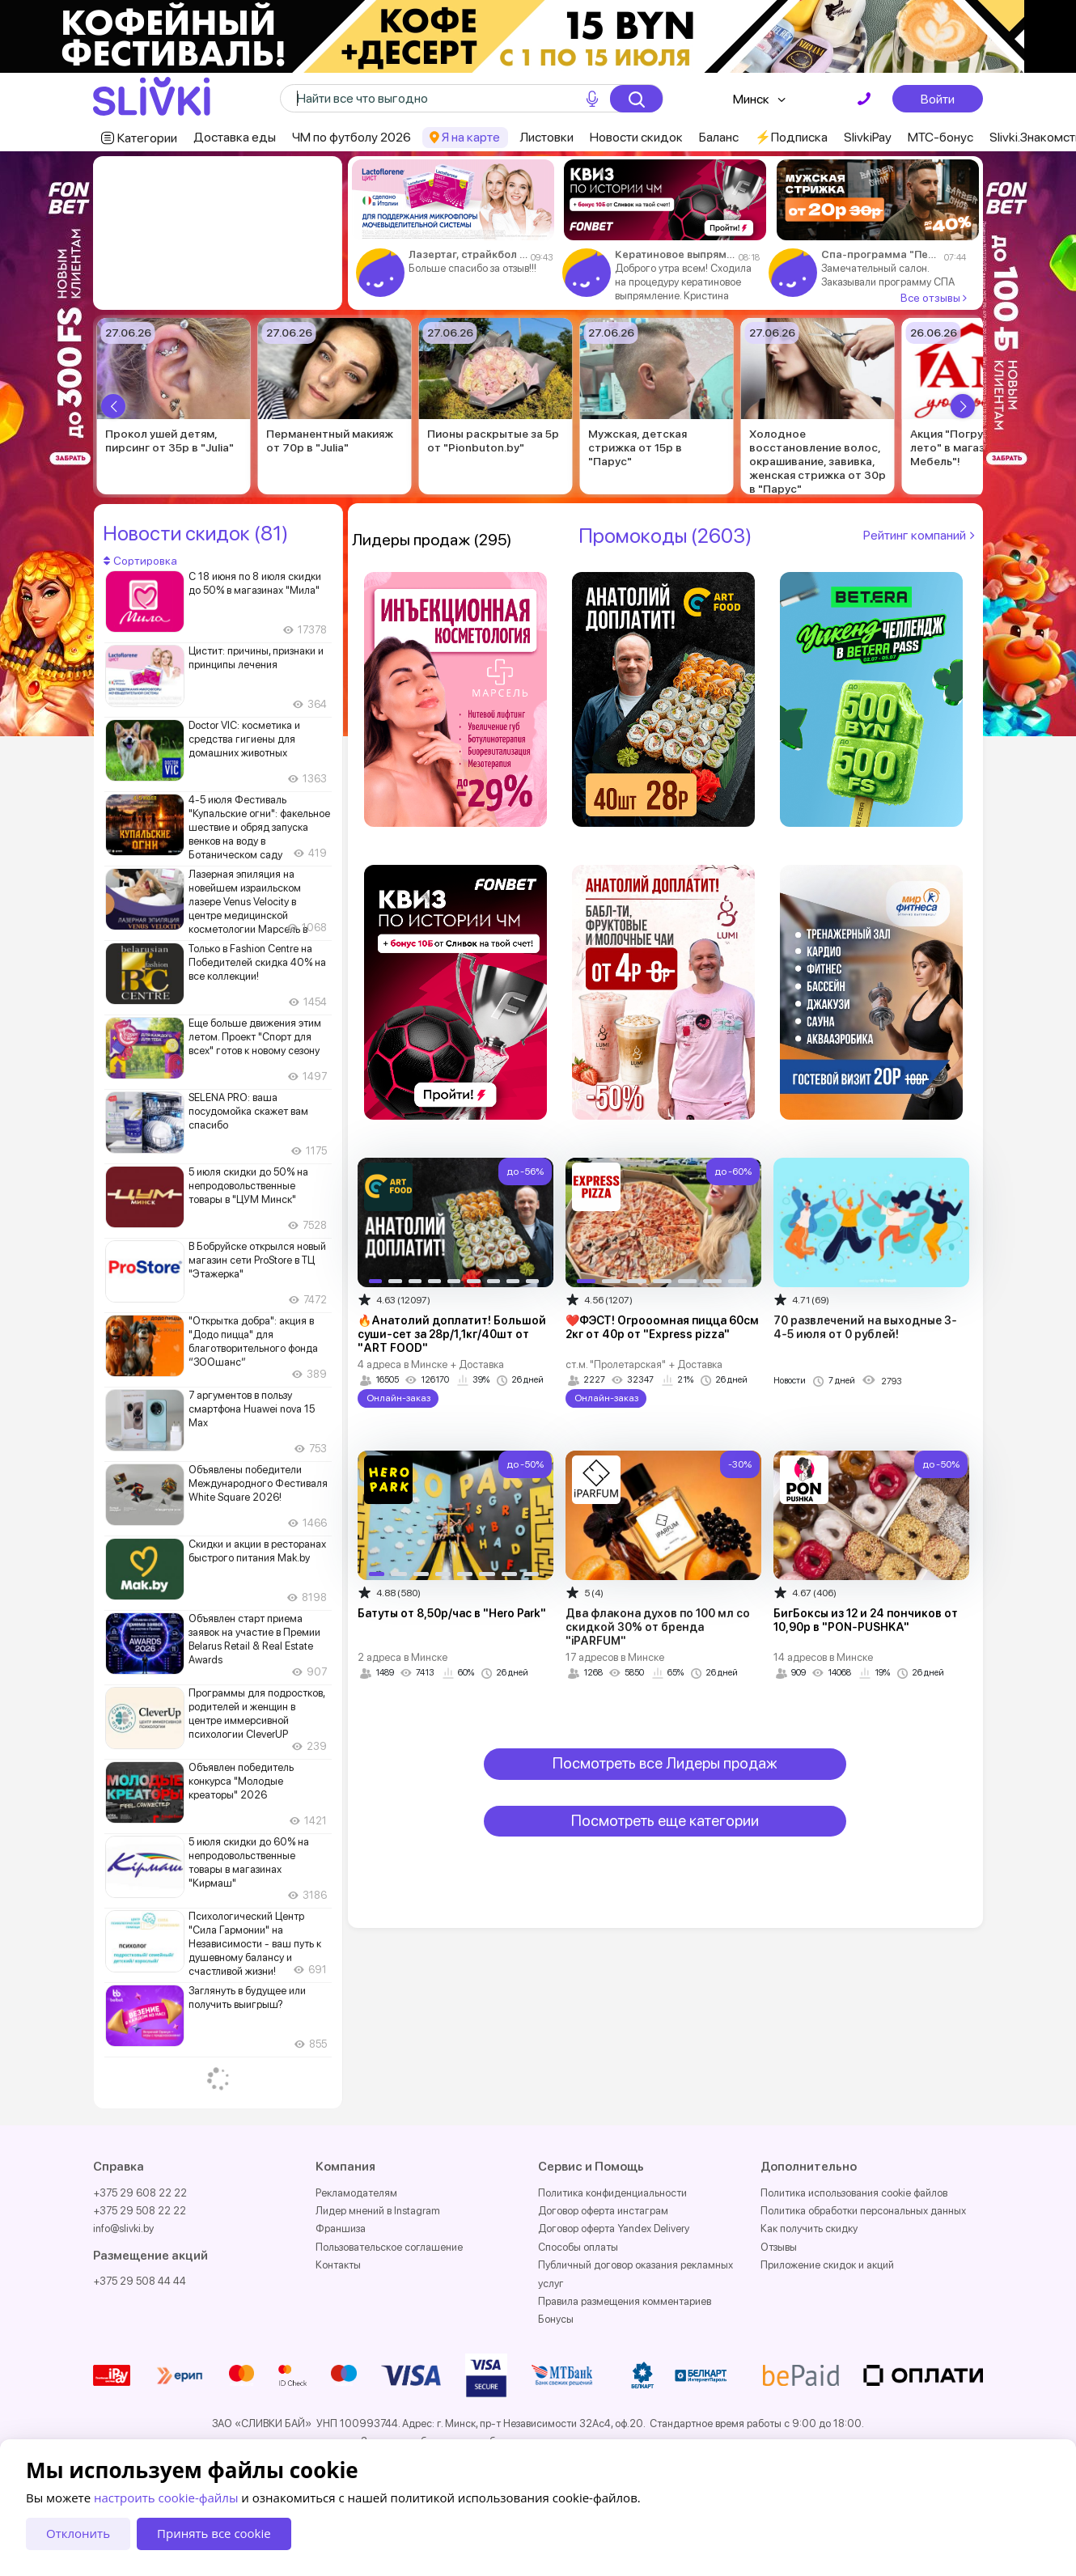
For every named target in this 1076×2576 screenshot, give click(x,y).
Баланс (719, 137)
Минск (751, 99)
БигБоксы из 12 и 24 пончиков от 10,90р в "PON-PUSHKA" (865, 1620)
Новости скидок (636, 137)
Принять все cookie (214, 2533)
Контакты (338, 2265)
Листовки (546, 137)
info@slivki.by (123, 2228)
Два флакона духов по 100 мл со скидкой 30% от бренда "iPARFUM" (658, 1627)
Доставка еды (234, 137)
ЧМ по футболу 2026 (351, 137)
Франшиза (341, 2228)
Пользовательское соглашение (389, 2247)
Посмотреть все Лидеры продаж (665, 1763)
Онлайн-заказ (398, 1398)
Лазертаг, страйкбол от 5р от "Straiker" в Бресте (468, 254)
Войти (938, 98)
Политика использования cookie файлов (853, 2193)
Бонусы (556, 2319)
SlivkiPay (868, 137)
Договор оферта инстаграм (603, 2211)
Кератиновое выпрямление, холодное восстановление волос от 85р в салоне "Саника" (675, 254)
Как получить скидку (809, 2228)
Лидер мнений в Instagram (378, 2211)
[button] (113, 406)
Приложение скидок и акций (827, 2265)
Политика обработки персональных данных (863, 2211)
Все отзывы (933, 297)
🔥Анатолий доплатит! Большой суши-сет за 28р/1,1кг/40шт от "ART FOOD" (452, 1334)
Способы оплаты (578, 2247)
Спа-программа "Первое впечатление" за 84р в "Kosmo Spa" (881, 254)
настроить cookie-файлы (166, 2497)
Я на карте (471, 137)
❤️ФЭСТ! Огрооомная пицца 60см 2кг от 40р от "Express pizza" (662, 1327)
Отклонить (78, 2533)
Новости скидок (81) (195, 533)
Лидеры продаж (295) (432, 539)
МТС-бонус (940, 137)
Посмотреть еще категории (665, 1820)
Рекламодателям (356, 2193)
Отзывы (778, 2247)
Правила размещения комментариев (624, 2301)
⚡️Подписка (791, 137)
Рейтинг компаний (921, 535)
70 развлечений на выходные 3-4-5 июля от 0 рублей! (865, 1327)
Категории (147, 138)
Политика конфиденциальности (612, 2193)
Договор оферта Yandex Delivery (613, 2228)
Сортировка (140, 560)
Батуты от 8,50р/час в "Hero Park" (452, 1613)
